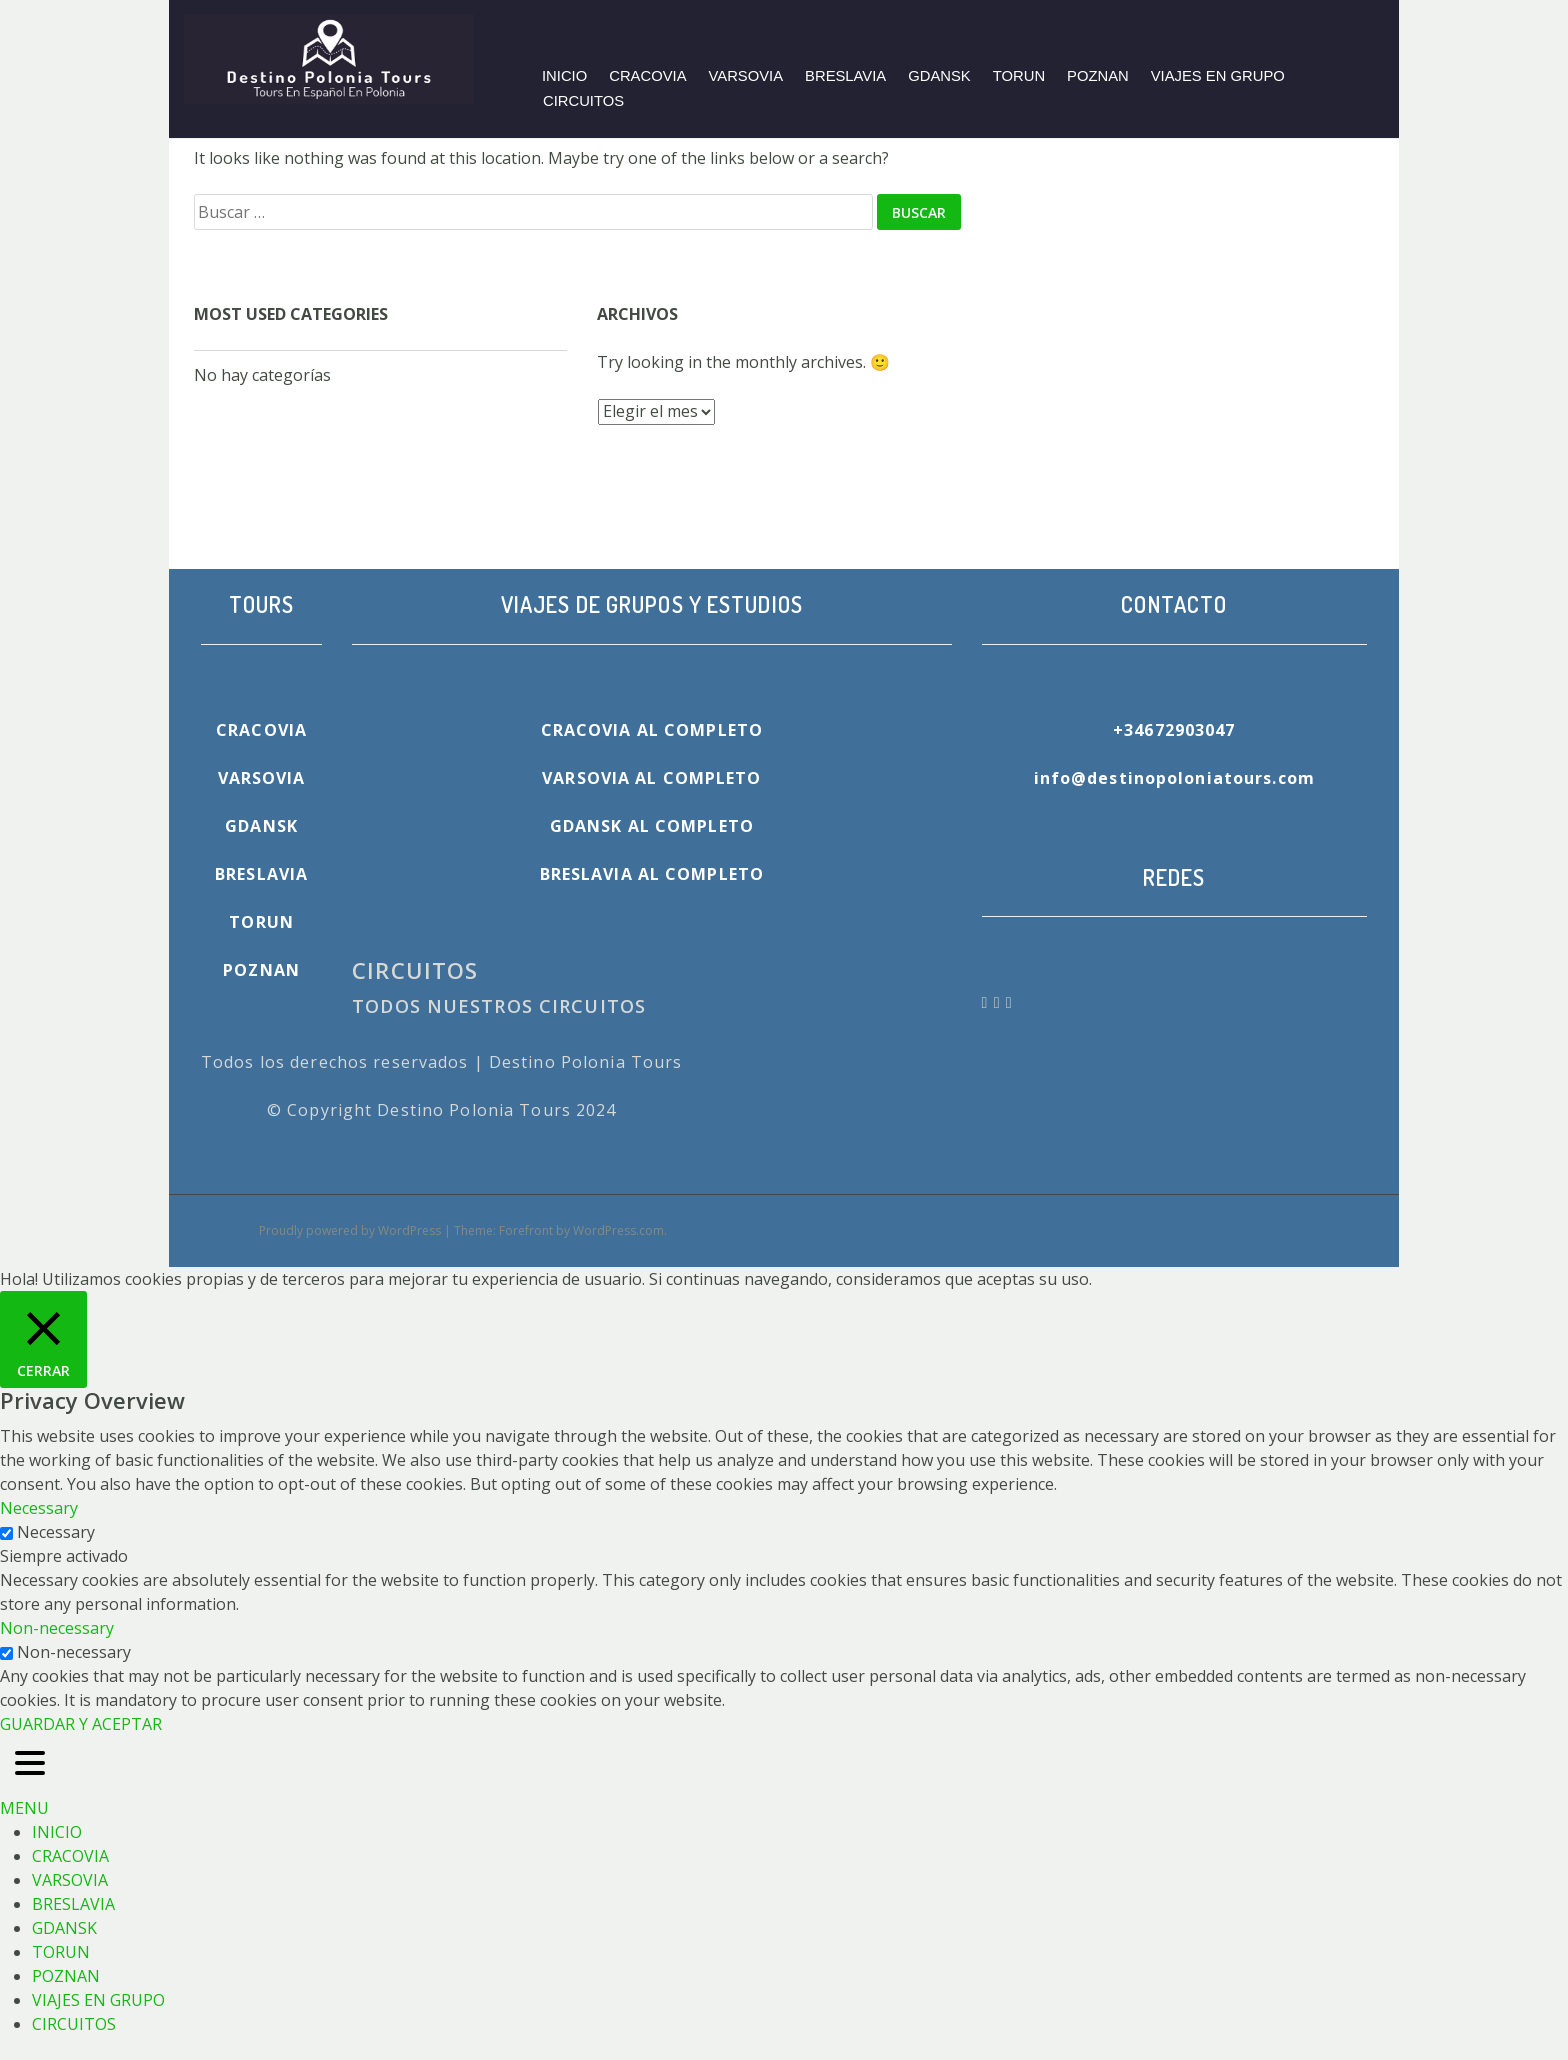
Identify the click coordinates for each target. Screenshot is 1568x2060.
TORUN (1019, 76)
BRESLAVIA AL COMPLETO (652, 874)
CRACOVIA (647, 76)
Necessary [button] (39, 1508)
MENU (24, 1808)
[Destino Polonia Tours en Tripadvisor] (1009, 1002)
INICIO (564, 76)
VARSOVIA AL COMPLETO (651, 778)
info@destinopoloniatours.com (1174, 778)
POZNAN (1098, 76)
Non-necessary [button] (57, 1628)
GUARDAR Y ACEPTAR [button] (81, 1724)
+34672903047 (1174, 730)
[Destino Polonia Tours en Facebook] (988, 1002)
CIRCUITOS (583, 101)
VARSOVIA (746, 76)
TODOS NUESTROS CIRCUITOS (499, 1006)
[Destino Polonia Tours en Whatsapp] (1000, 1002)
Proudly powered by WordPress (350, 1230)
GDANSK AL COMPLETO (652, 826)
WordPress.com (618, 1230)
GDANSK (939, 76)
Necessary (56, 1532)
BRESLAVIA (845, 76)
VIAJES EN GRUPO (1218, 76)
